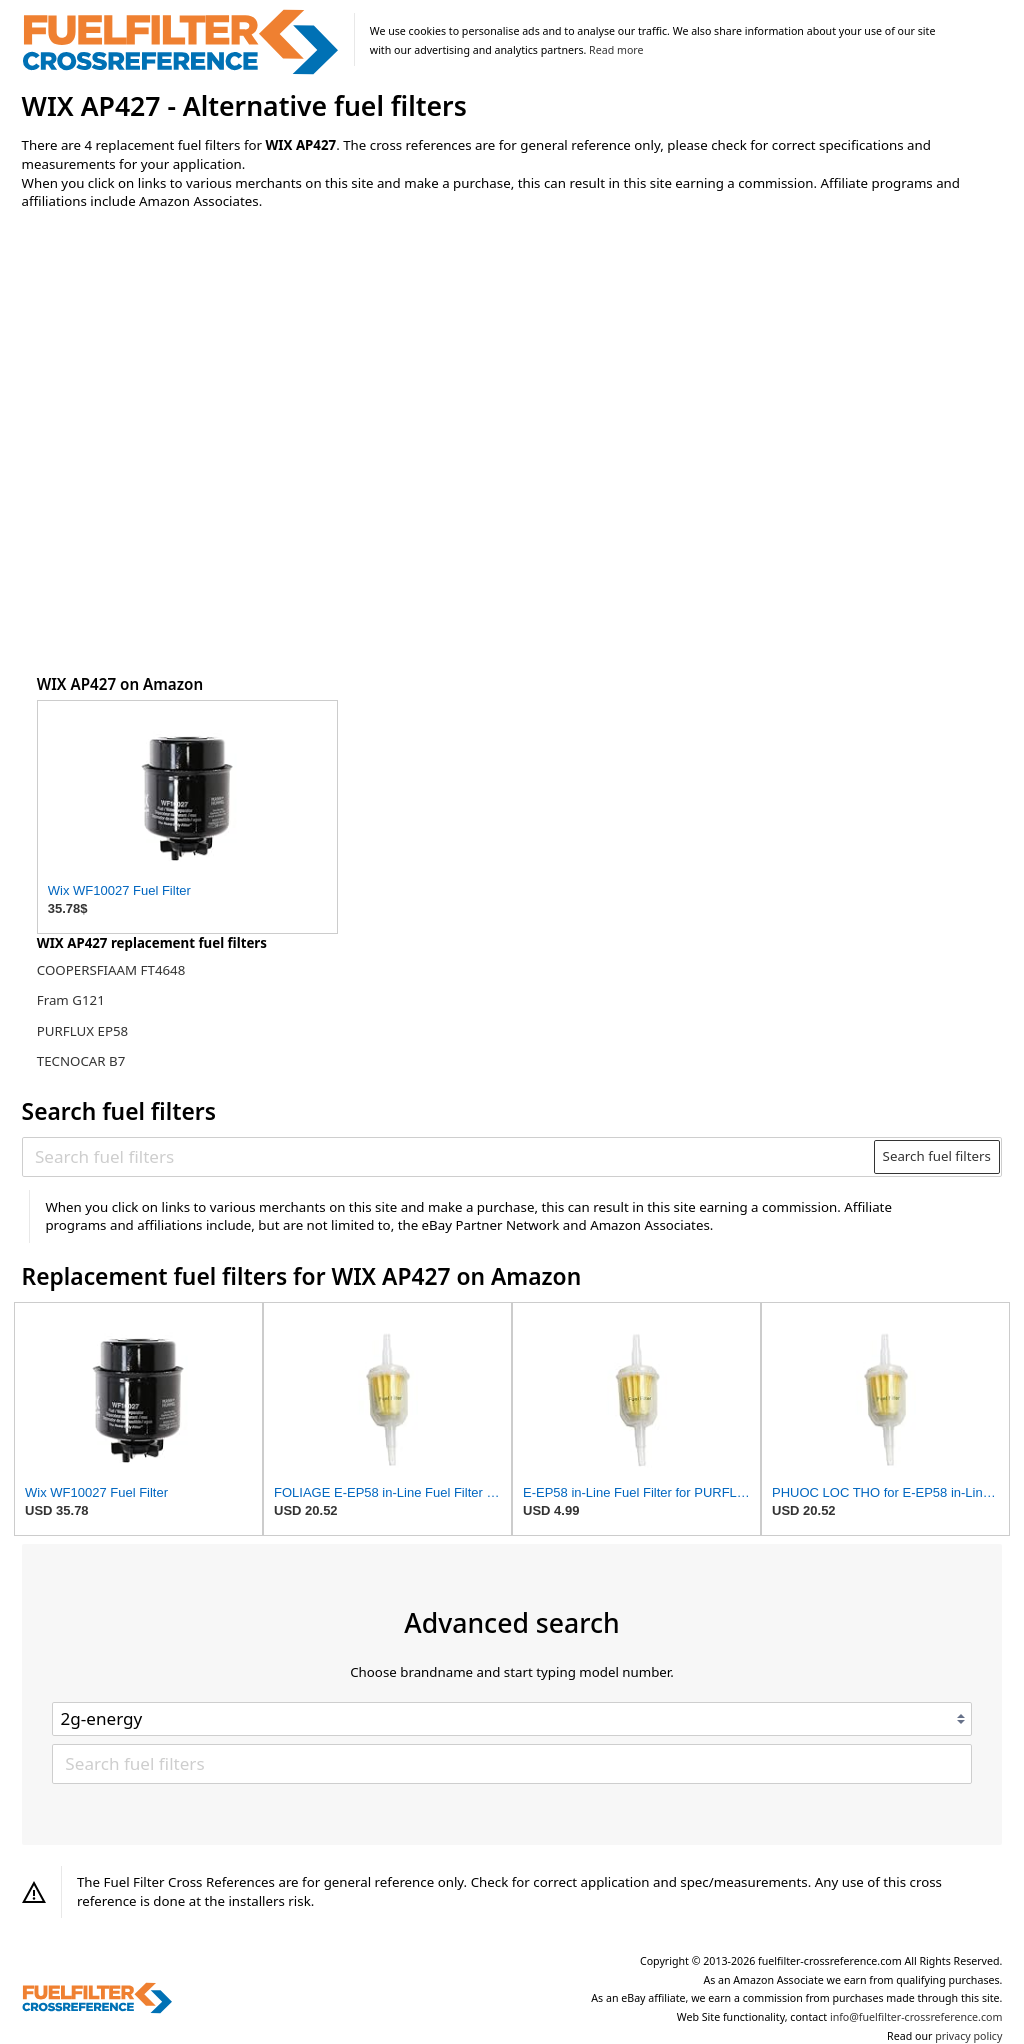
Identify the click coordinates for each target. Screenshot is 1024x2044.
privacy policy (968, 2036)
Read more (616, 50)
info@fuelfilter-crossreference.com (916, 2017)
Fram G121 (71, 1000)
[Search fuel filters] (449, 1157)
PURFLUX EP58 (82, 1031)
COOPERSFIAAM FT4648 (111, 970)
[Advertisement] (187, 392)
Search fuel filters (937, 1156)
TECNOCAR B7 (81, 1061)
